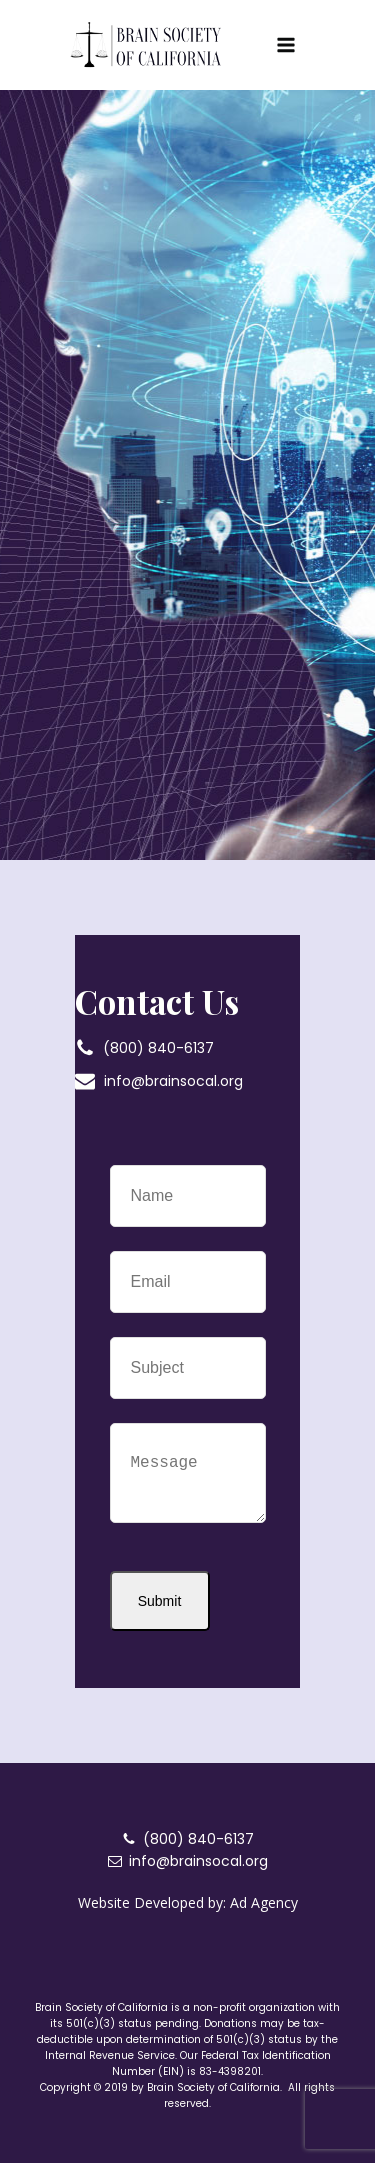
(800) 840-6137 (158, 1048)
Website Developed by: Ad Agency (188, 1902)
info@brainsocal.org (173, 1081)
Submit (160, 1601)
